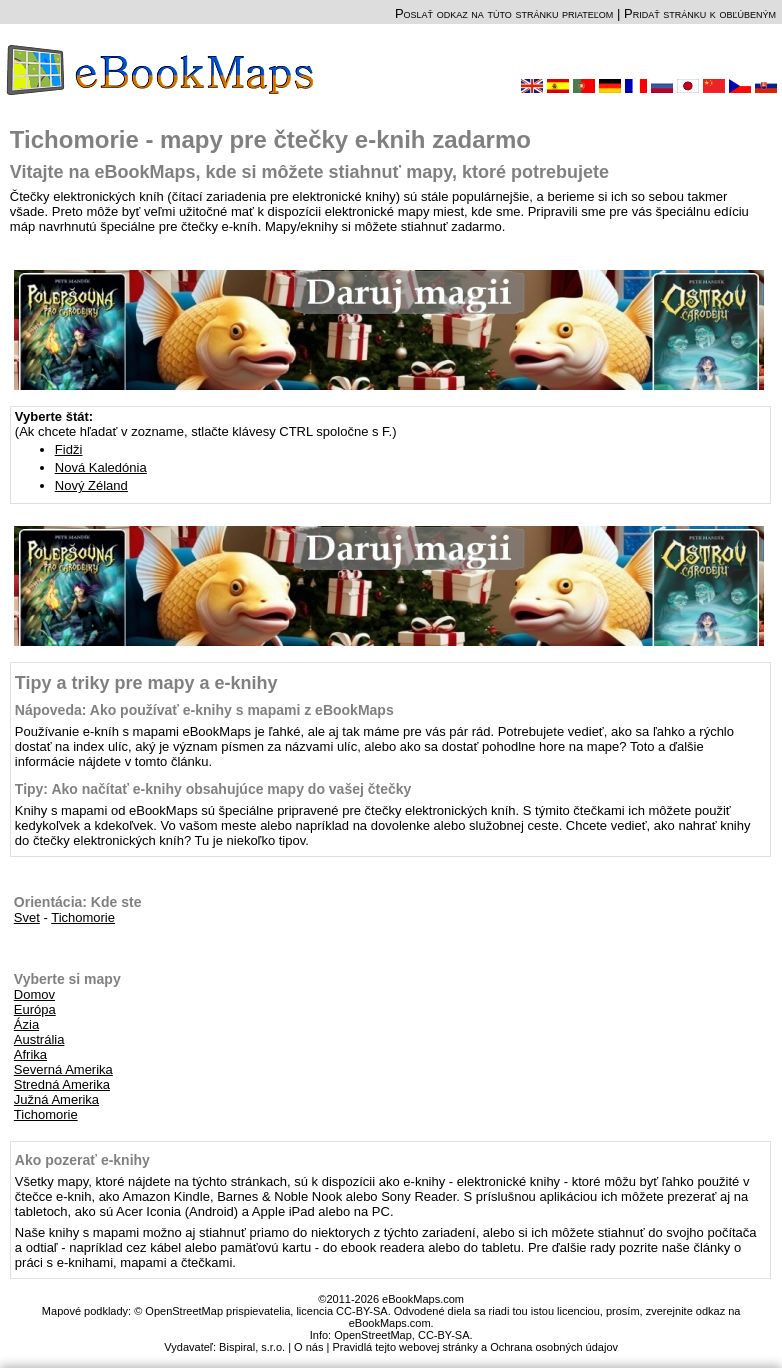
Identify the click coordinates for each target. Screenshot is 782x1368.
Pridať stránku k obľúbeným (700, 13)
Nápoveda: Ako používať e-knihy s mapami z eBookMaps (204, 710)
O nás (308, 1347)
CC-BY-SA (444, 1335)
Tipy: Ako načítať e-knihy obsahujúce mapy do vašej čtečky (213, 789)
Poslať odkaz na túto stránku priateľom (504, 13)
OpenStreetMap (373, 1335)
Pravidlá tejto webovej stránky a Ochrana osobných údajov (475, 1347)
